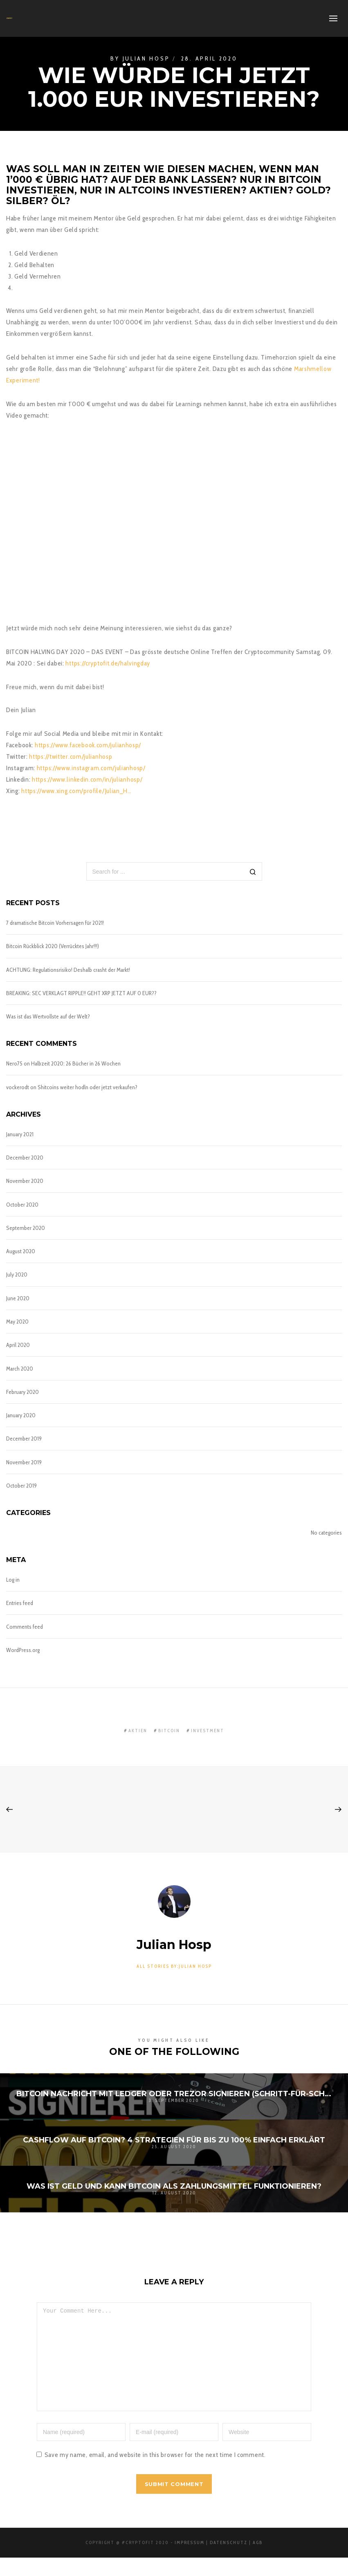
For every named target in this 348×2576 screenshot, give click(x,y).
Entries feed (19, 1603)
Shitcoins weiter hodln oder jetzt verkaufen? (87, 1087)
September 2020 (25, 1228)
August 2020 (20, 1251)
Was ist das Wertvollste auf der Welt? (48, 1016)
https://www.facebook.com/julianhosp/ (88, 745)
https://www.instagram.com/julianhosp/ (91, 768)
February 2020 (22, 1392)
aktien (137, 1730)
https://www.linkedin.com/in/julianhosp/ (87, 779)
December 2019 (24, 1438)
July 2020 (16, 1274)
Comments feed (24, 1626)
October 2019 (21, 1485)
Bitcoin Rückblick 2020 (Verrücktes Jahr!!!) (52, 946)
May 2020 (17, 1321)
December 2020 (24, 1157)
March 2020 (19, 1368)
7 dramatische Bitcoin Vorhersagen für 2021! (55, 922)
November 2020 (24, 1181)
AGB (258, 2561)
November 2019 (24, 1462)
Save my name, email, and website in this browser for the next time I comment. (155, 2473)
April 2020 (18, 1345)
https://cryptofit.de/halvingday (107, 663)
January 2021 (20, 1134)
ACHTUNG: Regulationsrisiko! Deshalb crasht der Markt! (68, 969)
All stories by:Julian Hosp (174, 1966)
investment (207, 1730)
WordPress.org (23, 1650)
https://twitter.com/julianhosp (70, 756)
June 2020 (17, 1298)
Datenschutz (228, 2561)
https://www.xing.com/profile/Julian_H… (76, 791)
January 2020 (21, 1415)
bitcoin (169, 1730)
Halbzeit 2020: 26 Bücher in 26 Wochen (76, 1063)
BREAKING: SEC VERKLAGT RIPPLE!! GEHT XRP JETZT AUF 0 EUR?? (81, 993)
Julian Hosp (146, 58)
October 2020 (22, 1204)
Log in (13, 1579)
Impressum (189, 2561)
